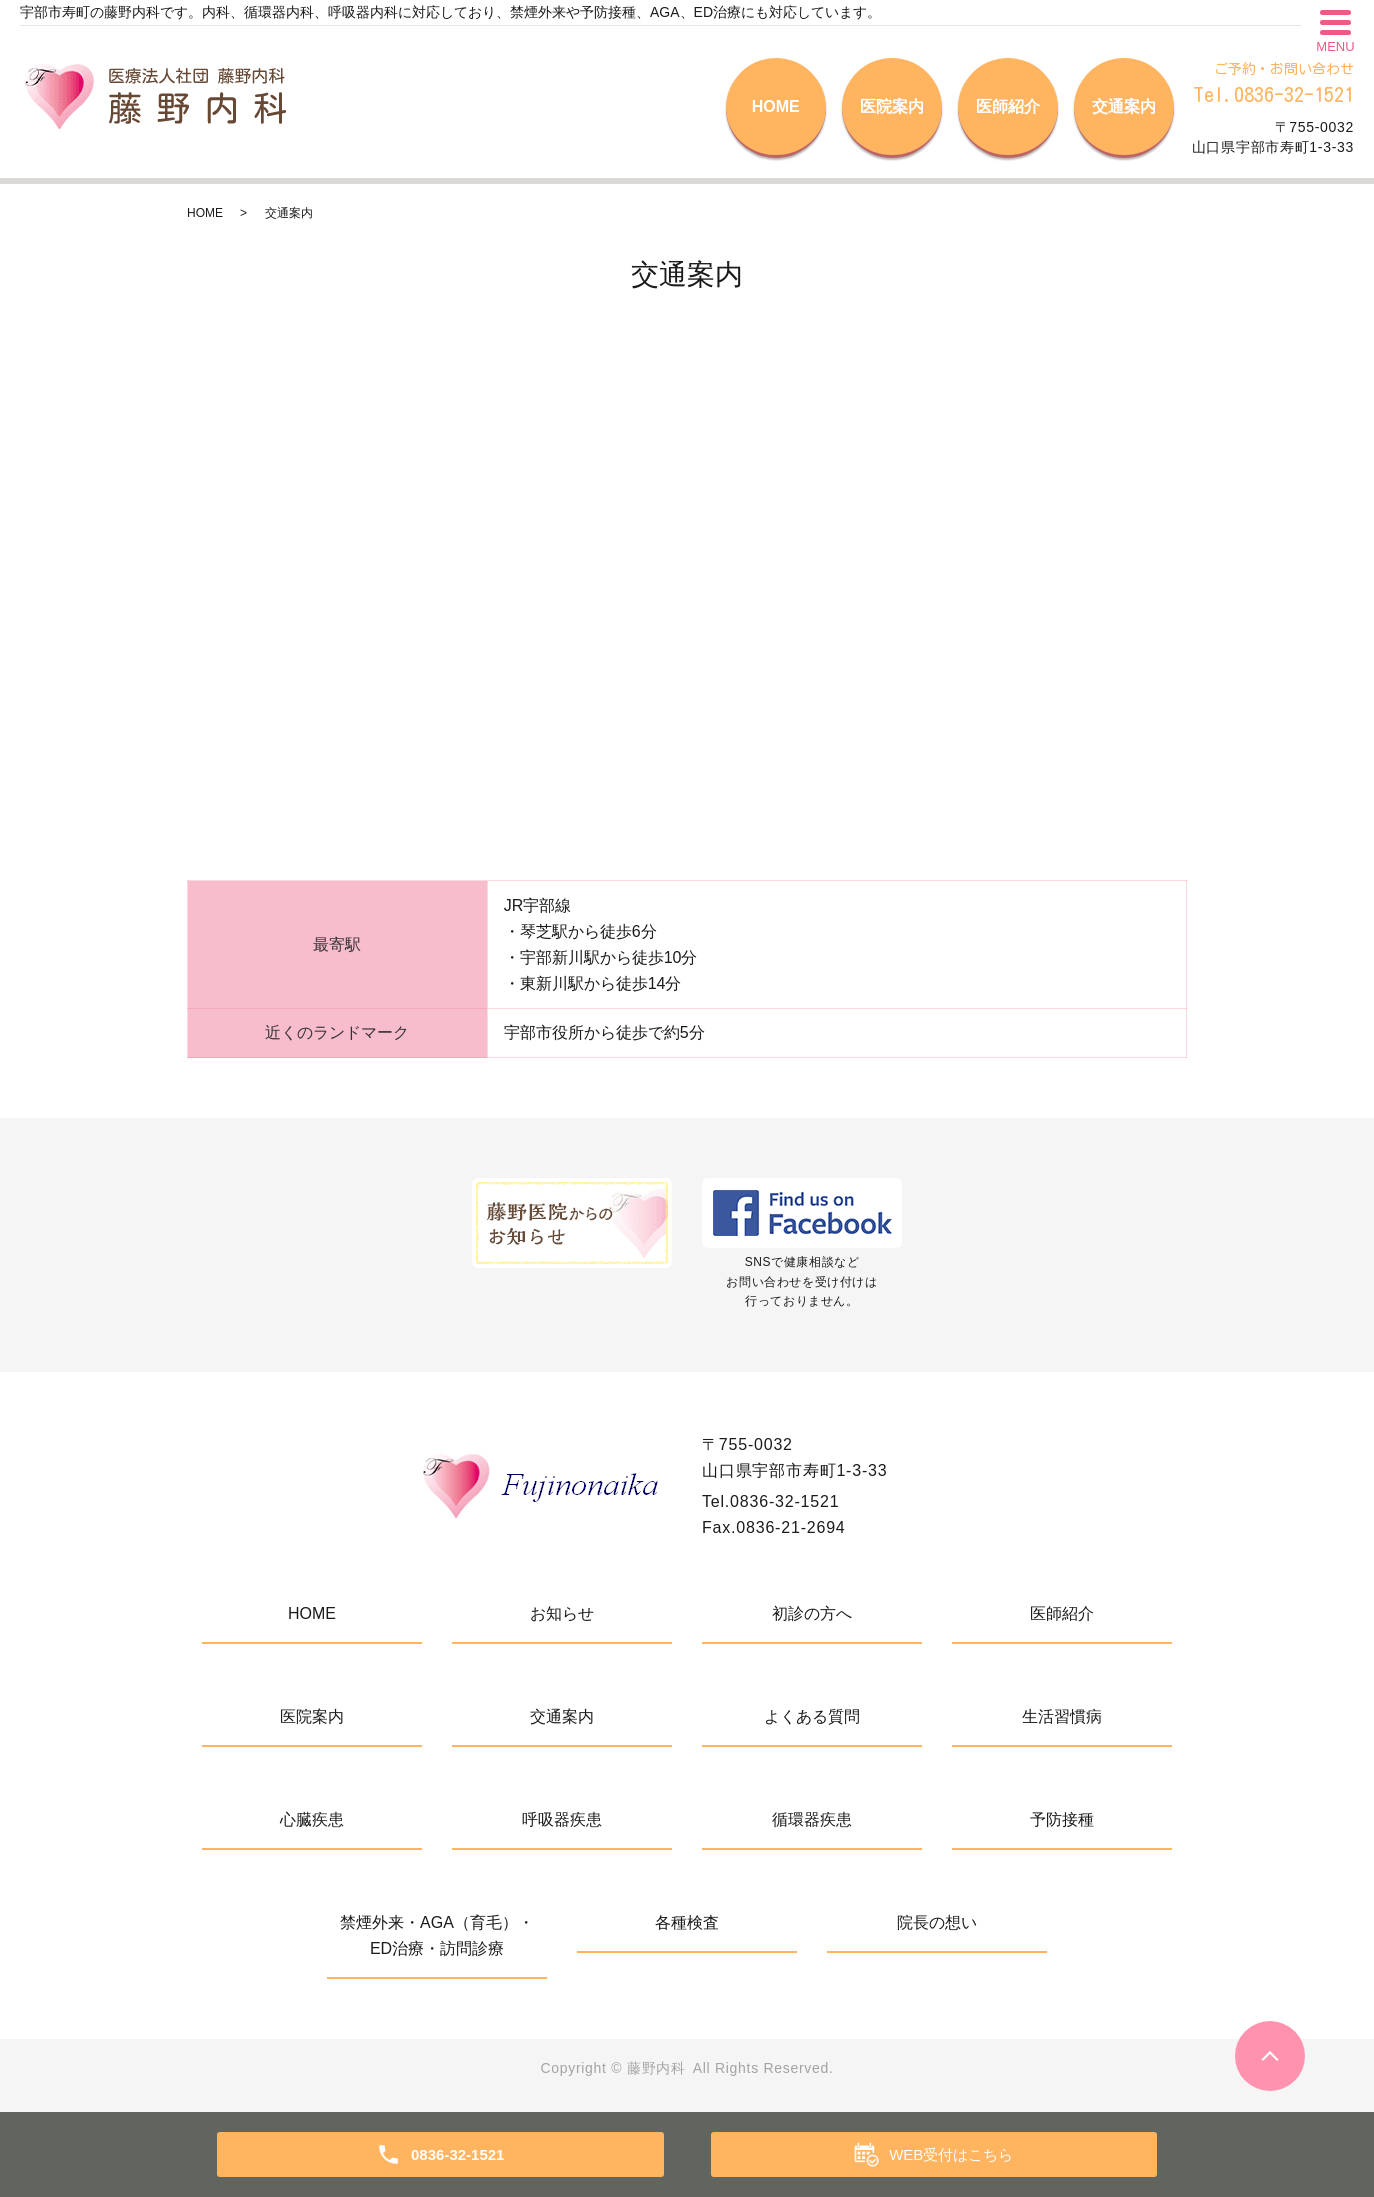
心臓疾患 (312, 1819)
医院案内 (892, 106)
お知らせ (562, 1613)
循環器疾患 (812, 1819)
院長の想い (937, 1922)
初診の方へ (812, 1613)
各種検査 (687, 1922)
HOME (776, 106)
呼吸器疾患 (562, 1819)
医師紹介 (1008, 106)
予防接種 (1062, 1819)
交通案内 (1124, 106)
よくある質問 (812, 1716)
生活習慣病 (1062, 1716)
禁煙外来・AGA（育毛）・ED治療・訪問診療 (437, 1935)
